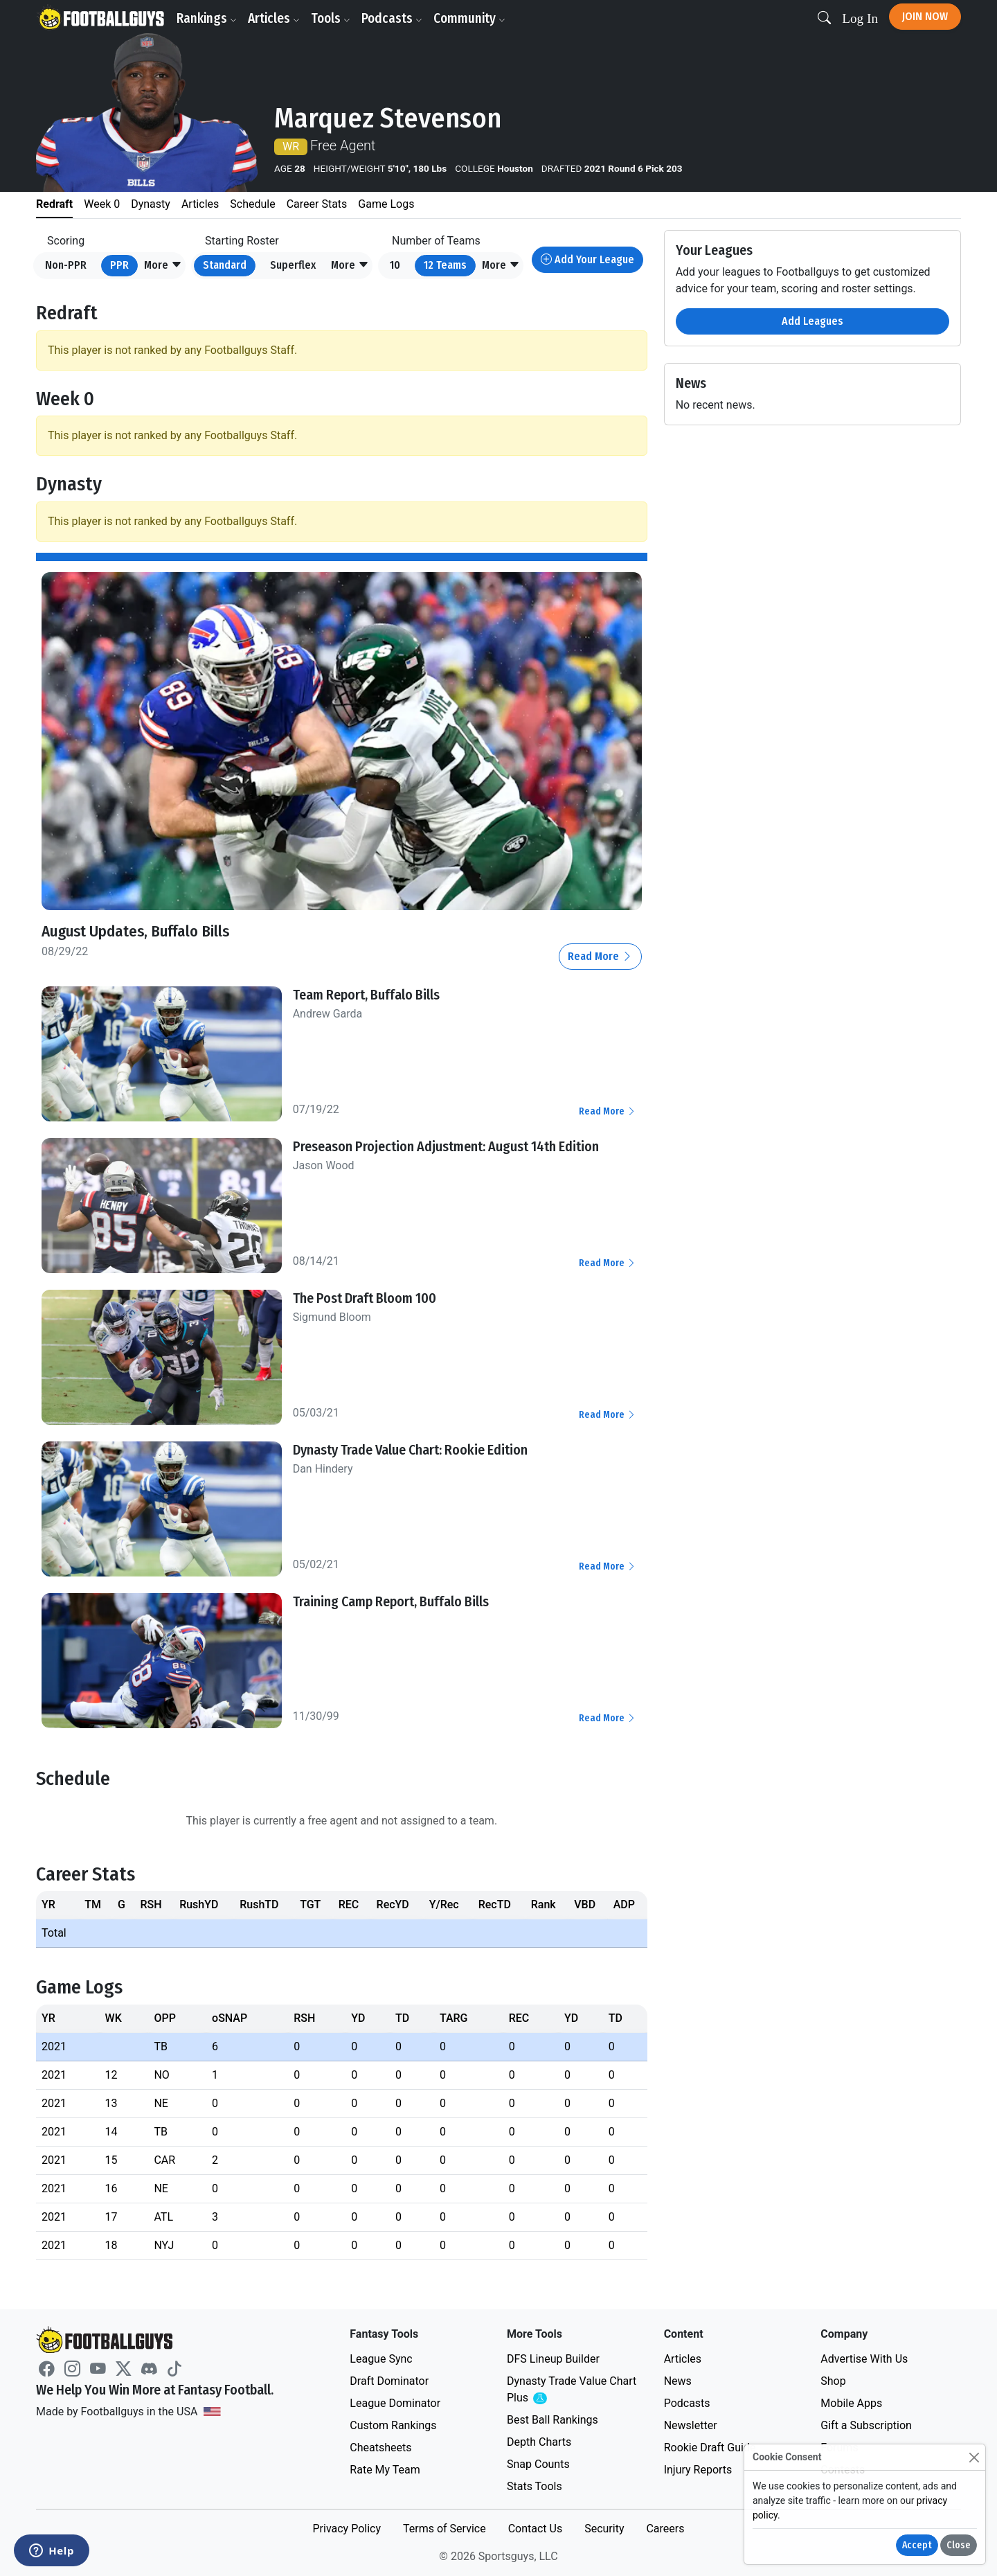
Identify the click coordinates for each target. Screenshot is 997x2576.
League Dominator (395, 2403)
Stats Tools (534, 2486)
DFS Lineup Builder (553, 2358)
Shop (832, 2381)
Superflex (293, 265)
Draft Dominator (389, 2381)
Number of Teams (436, 240)
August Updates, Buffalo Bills (143, 931)
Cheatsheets (380, 2447)
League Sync (381, 2358)
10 (395, 265)
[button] (163, 266)
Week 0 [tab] (102, 204)
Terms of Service (444, 2528)
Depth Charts (539, 2442)
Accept (917, 2545)
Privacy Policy (346, 2528)
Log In (860, 18)
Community (471, 18)
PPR (119, 265)
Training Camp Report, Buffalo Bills (391, 1601)
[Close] (974, 2457)
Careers (665, 2528)
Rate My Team (385, 2469)
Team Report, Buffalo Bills (366, 994)
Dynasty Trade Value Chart (571, 2390)
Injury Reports (698, 2469)
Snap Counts (538, 2464)
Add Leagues (812, 321)
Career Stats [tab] (317, 204)
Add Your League (587, 259)
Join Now (925, 16)
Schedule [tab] (252, 204)
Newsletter (690, 2425)
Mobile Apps (851, 2403)
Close (958, 2545)
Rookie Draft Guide (710, 2447)
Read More (600, 956)
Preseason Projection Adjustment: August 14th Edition (446, 1146)
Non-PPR (66, 265)
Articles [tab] (200, 204)
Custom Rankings (393, 2425)
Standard (224, 265)
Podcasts (393, 18)
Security (604, 2528)
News (678, 2381)
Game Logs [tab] (386, 204)
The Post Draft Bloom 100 (364, 1298)
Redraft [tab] (54, 204)
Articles (276, 18)
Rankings (209, 18)
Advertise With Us (864, 2358)
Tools (332, 18)
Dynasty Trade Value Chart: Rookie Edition (410, 1449)
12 (445, 265)
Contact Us (535, 2528)
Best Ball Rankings (552, 2419)
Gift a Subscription (866, 2425)
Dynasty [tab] (150, 204)
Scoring (65, 240)
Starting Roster (242, 240)
